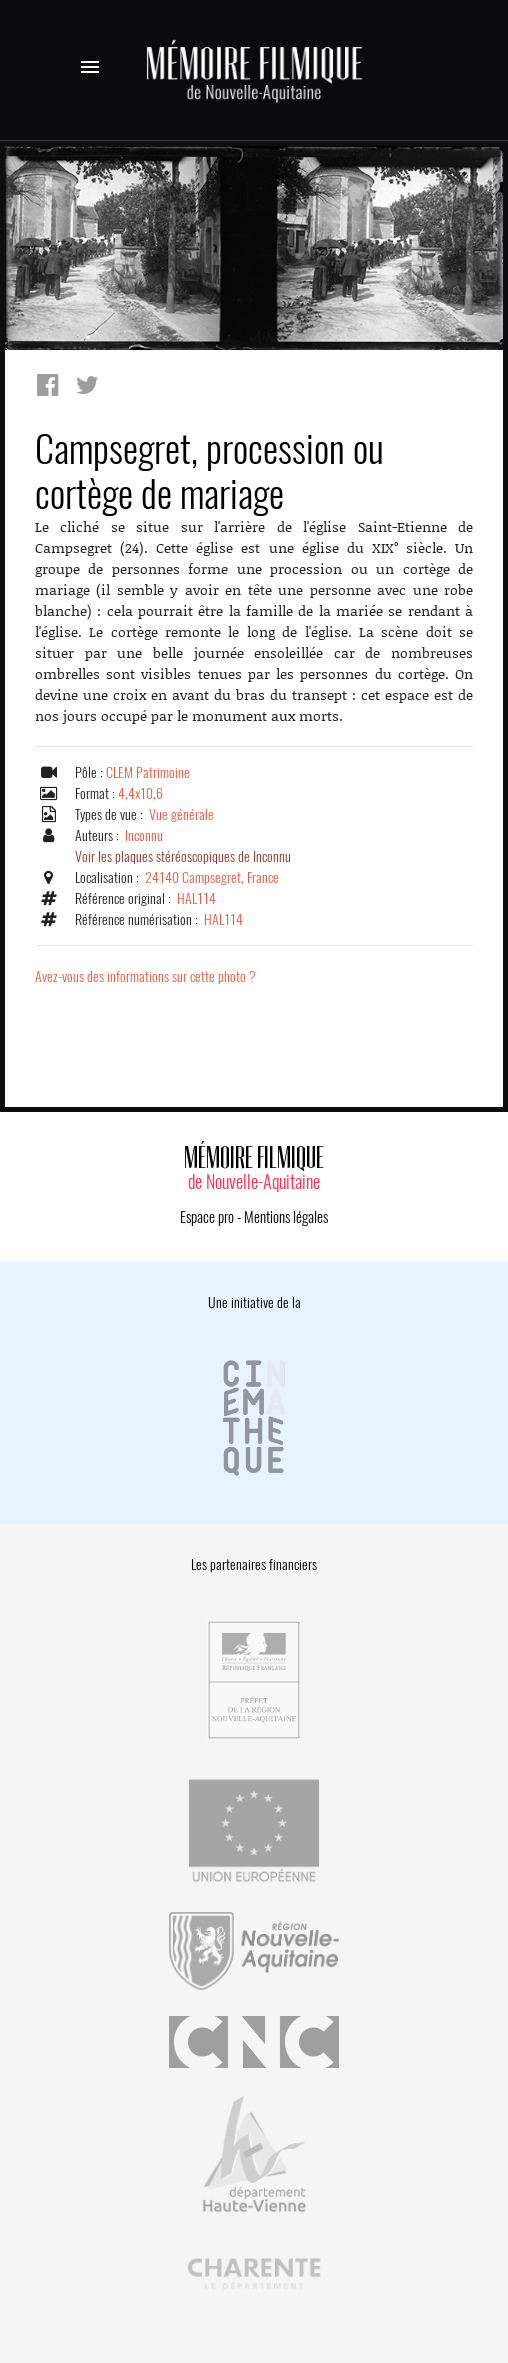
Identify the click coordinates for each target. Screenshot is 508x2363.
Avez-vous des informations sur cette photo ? (145, 976)
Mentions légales (286, 1217)
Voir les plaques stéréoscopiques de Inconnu (183, 856)
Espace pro (207, 1217)
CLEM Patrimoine (148, 772)
